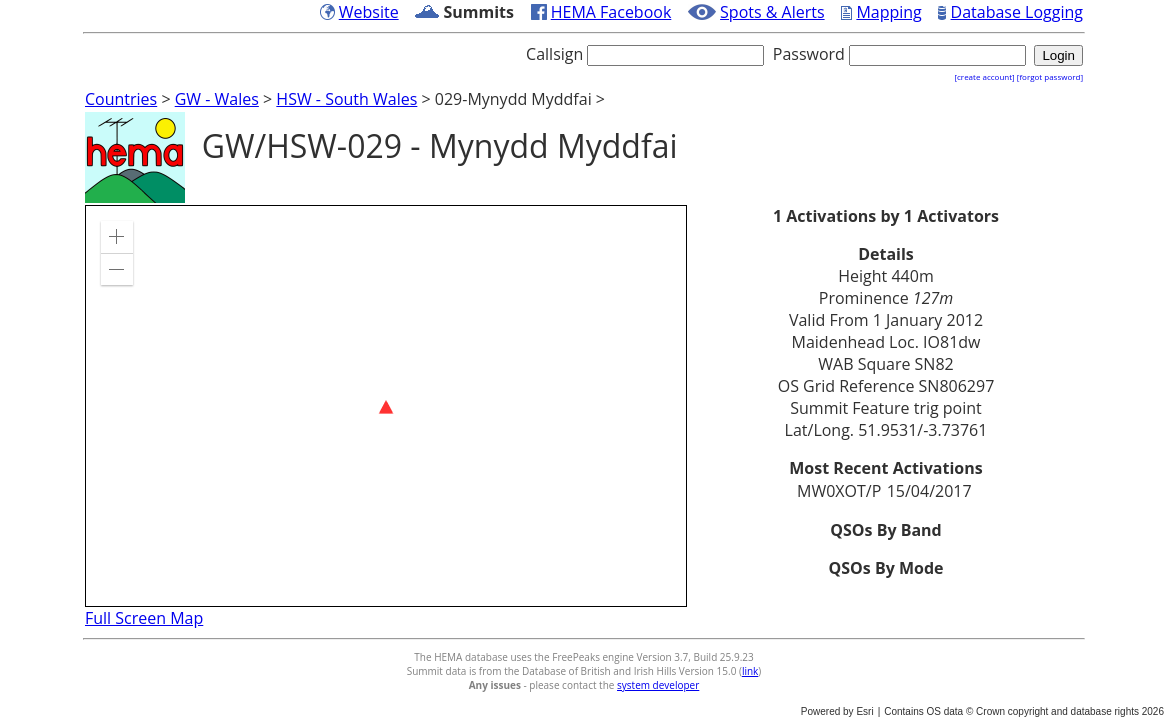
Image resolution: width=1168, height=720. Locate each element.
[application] (386, 406)
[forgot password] (1050, 76)
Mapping (888, 12)
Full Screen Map (144, 618)
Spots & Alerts (772, 12)
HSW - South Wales (346, 99)
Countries (121, 99)
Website (369, 12)
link (750, 671)
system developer (658, 685)
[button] (117, 237)
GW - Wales (217, 99)
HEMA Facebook (611, 12)
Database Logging (1017, 12)
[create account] (984, 76)
